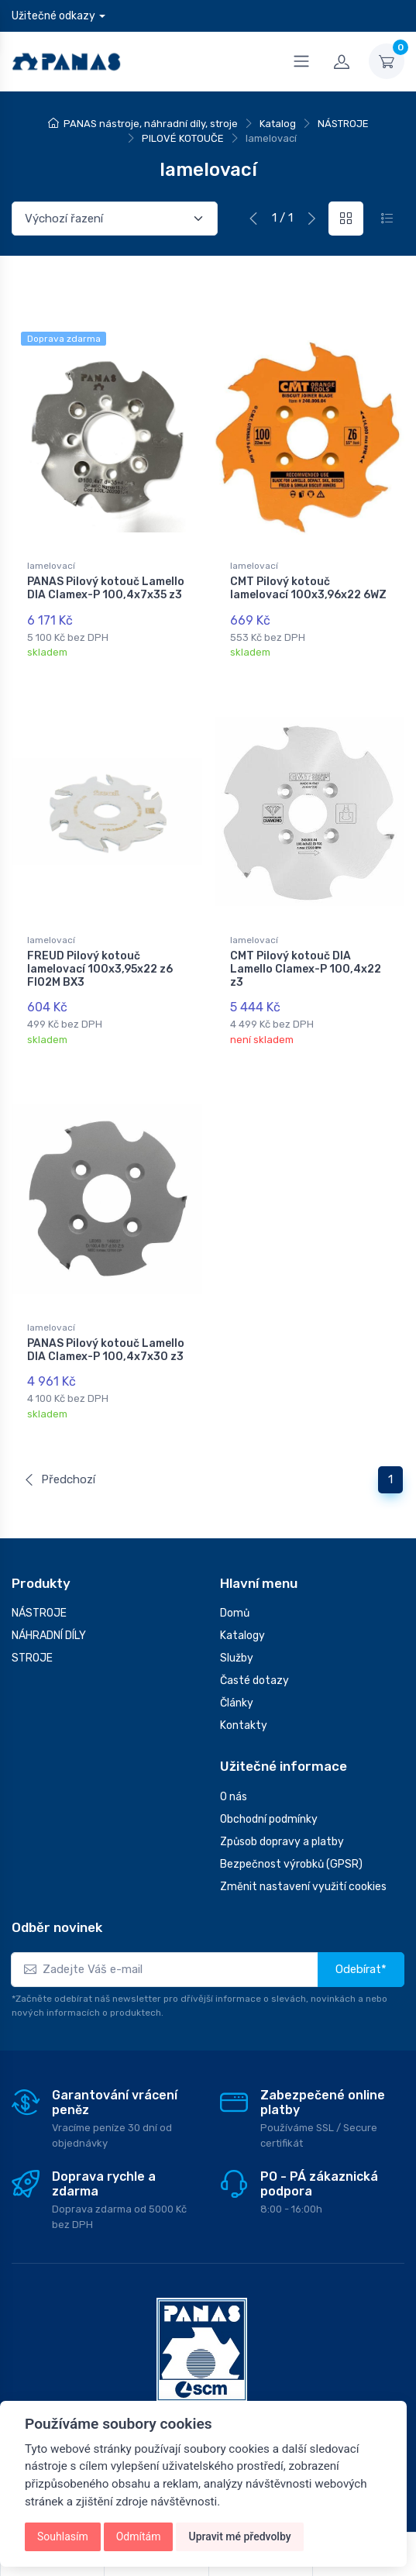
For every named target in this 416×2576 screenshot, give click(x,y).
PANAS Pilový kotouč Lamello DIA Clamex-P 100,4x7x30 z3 (105, 1326)
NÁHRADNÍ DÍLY (49, 1600)
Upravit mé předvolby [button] (239, 2536)
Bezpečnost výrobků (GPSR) (291, 1828)
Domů (234, 1577)
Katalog (278, 123)
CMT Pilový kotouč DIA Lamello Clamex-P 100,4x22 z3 (305, 957)
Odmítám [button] (138, 2536)
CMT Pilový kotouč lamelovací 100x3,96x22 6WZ (308, 588)
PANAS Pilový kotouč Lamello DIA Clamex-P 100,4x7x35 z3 (105, 588)
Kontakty (243, 1689)
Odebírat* (361, 1934)
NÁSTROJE (343, 123)
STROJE (32, 1622)
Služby (236, 1622)
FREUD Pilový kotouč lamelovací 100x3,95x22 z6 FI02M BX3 (100, 957)
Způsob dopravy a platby (282, 1806)
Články (236, 1667)
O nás (233, 1761)
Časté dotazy (254, 1644)
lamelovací (51, 565)
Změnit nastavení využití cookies (303, 1851)
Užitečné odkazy (53, 15)
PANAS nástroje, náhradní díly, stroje (151, 123)
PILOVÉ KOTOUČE (183, 138)
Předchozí (59, 1444)
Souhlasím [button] (62, 2536)
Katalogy (242, 1600)
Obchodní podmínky (269, 1783)
